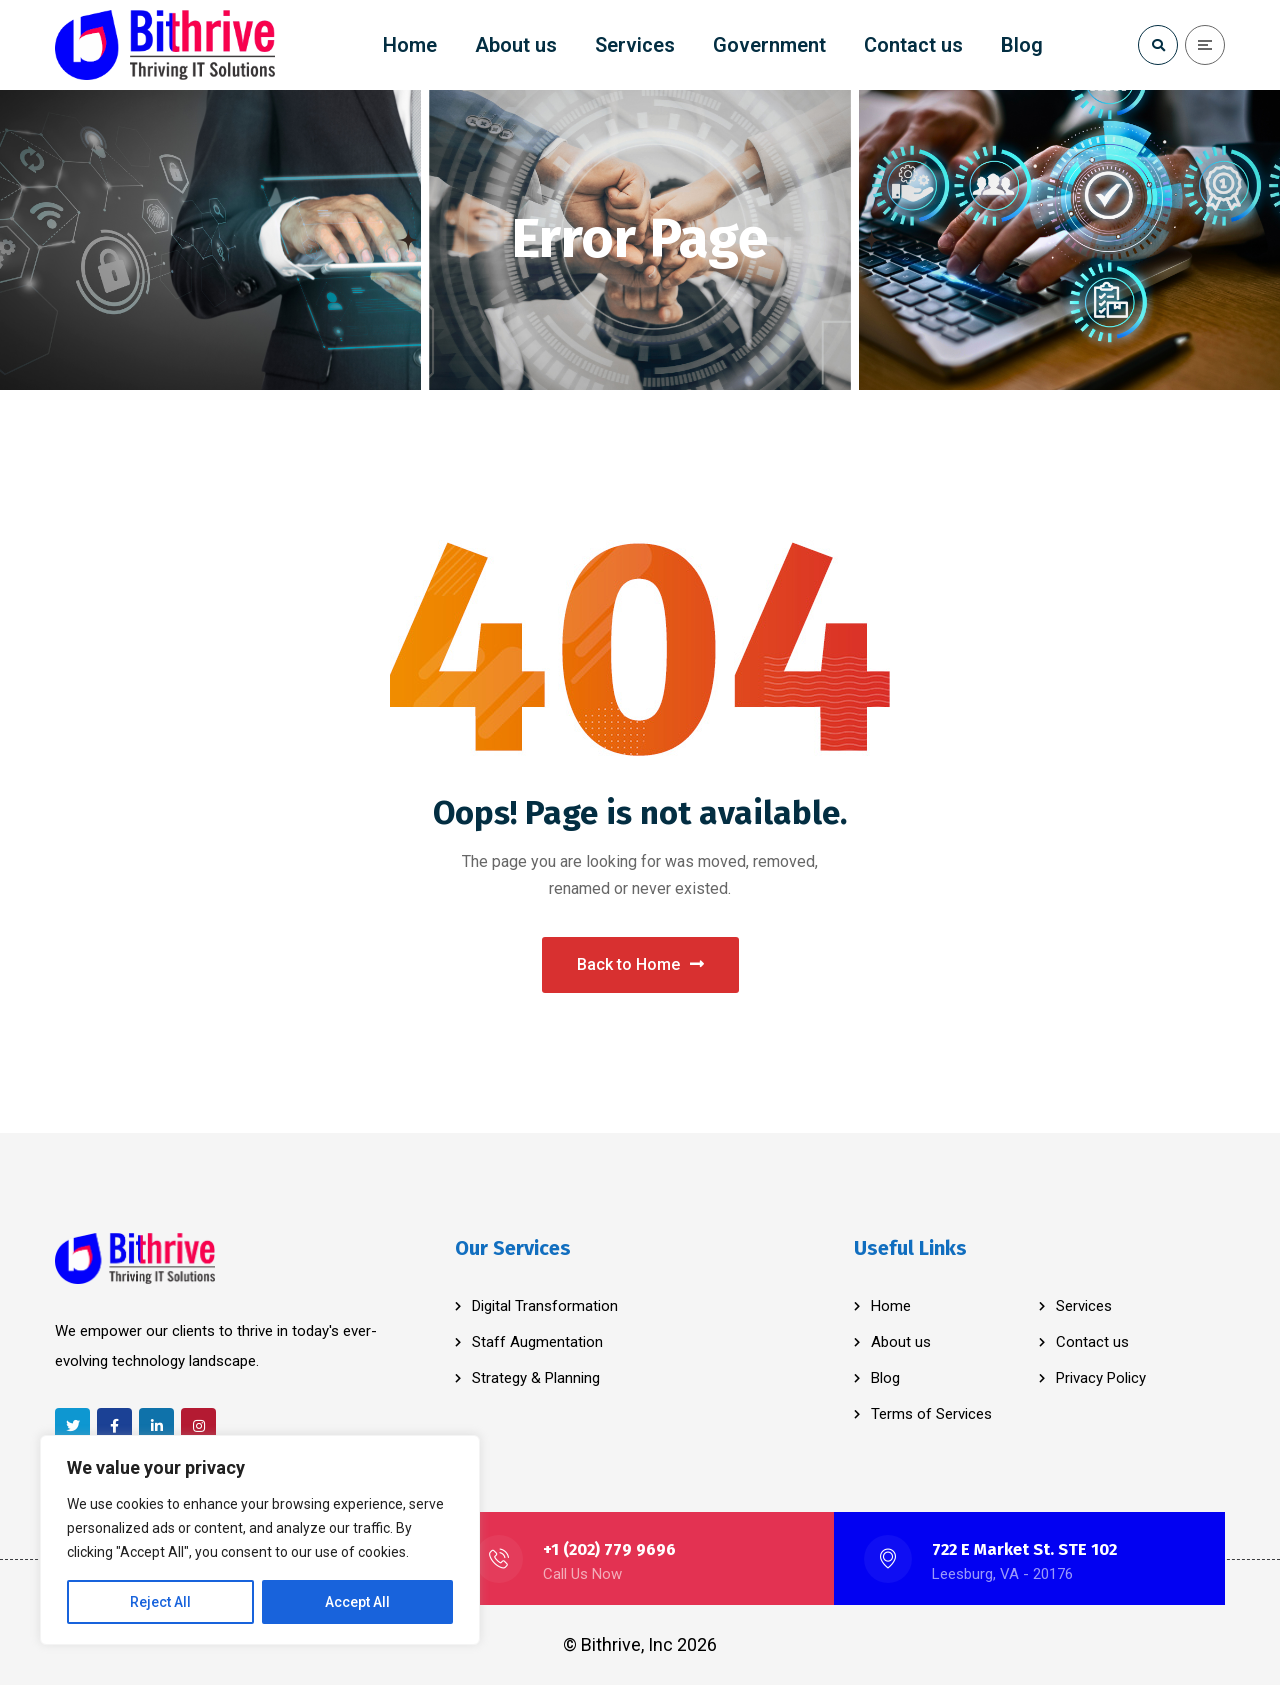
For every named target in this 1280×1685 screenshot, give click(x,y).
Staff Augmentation (537, 1342)
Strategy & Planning (536, 1378)
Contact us (1092, 1342)
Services (1084, 1306)
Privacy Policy (1101, 1378)
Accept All (357, 1602)
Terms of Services (931, 1414)
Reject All (160, 1602)
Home (891, 1306)
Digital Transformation (545, 1306)
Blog (885, 1378)
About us (901, 1342)
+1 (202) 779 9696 (609, 1549)
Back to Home (640, 964)
